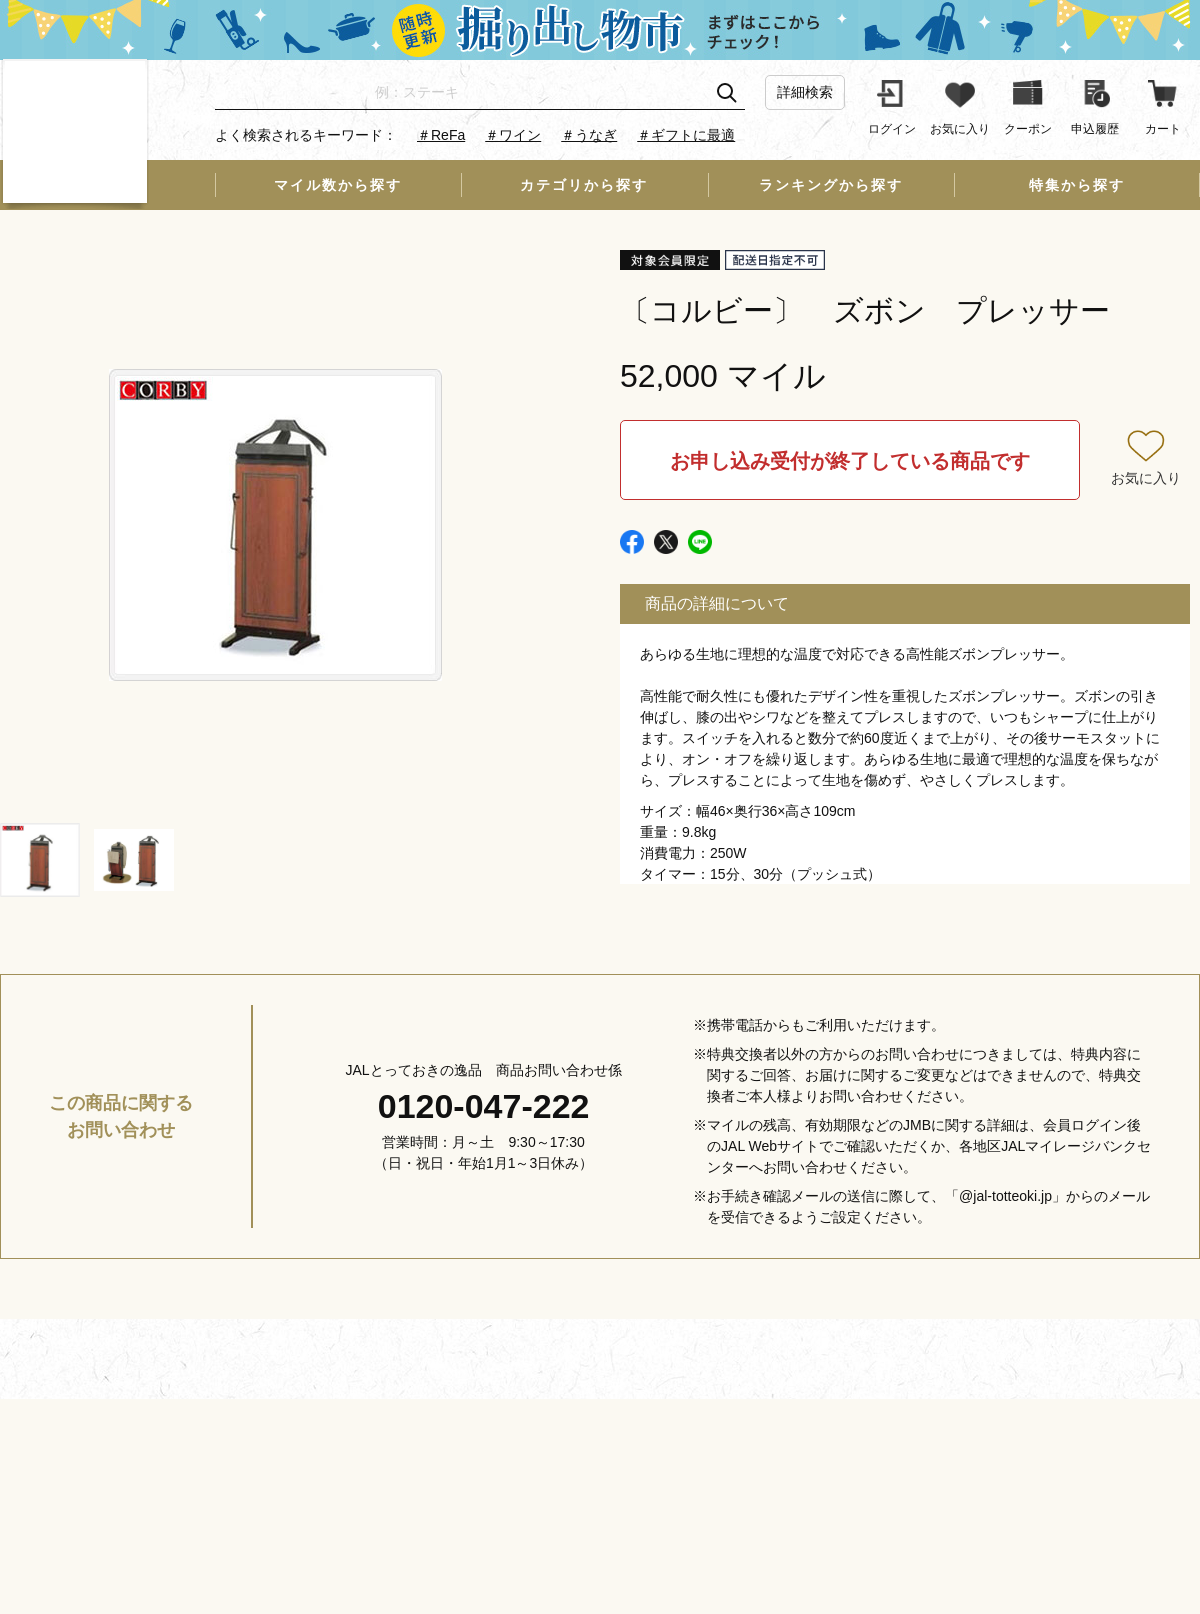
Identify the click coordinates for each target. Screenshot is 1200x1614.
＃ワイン (513, 135)
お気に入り (1146, 478)
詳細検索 (805, 92)
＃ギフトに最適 (686, 135)
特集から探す (1077, 185)
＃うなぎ (589, 135)
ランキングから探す (831, 185)
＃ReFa (441, 135)
